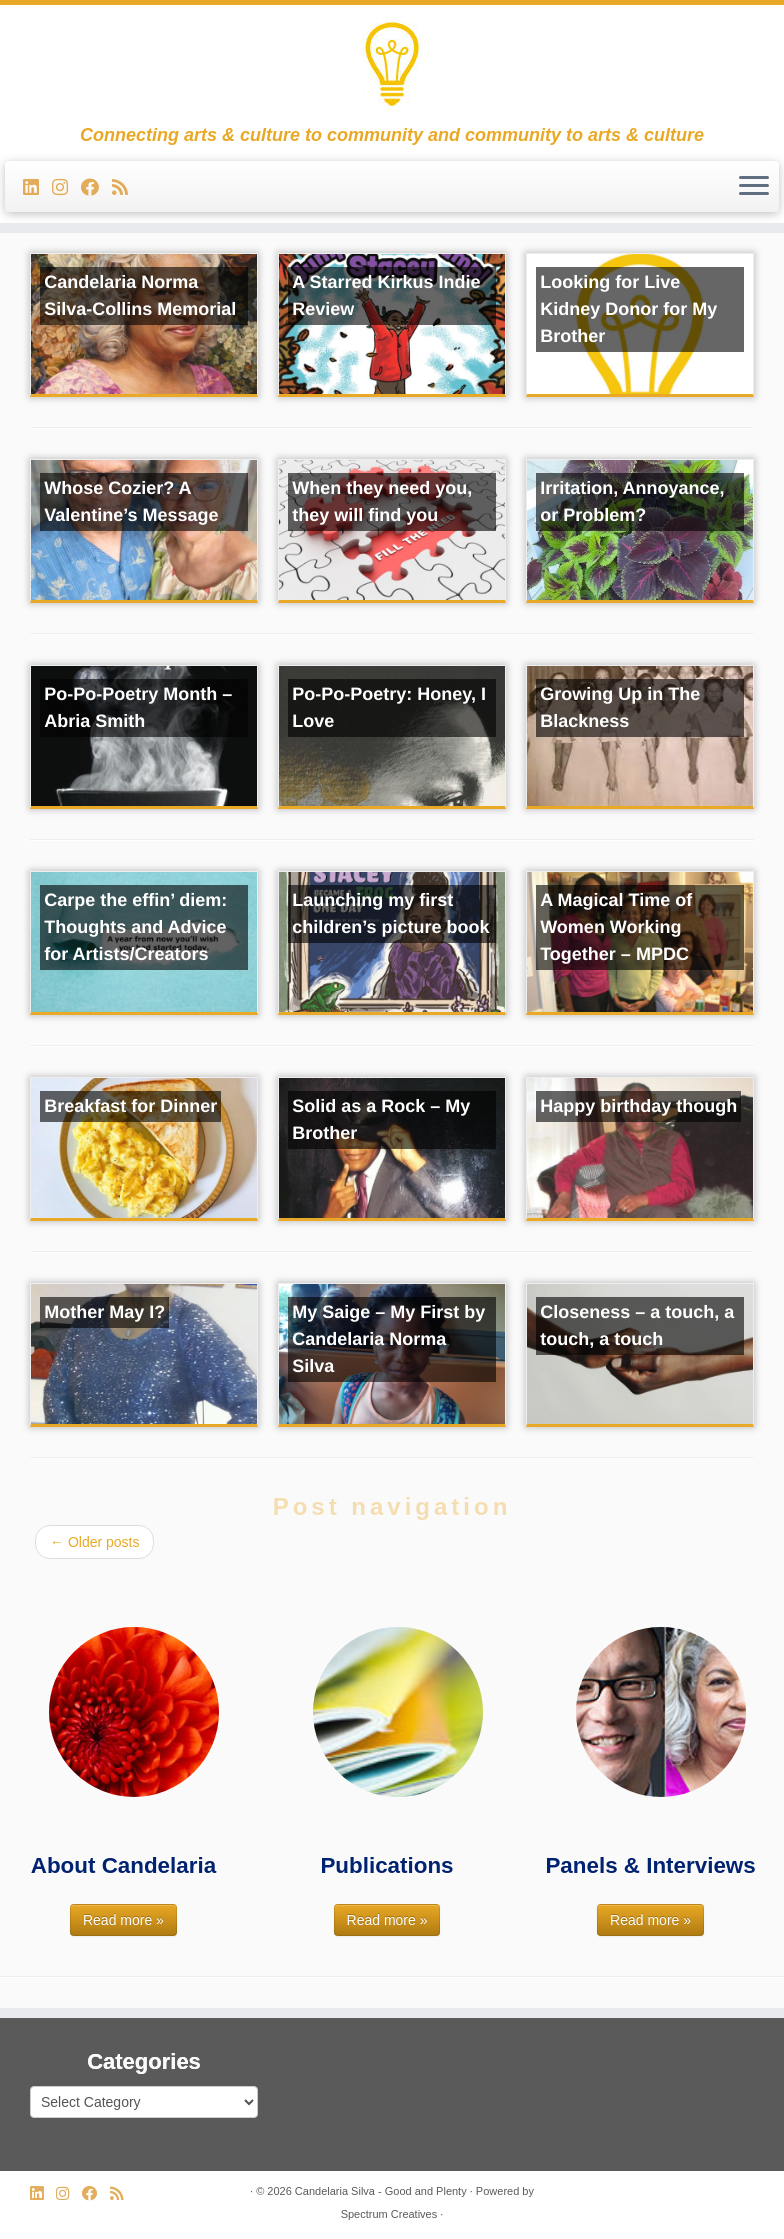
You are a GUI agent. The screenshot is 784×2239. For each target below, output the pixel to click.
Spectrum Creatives (389, 2214)
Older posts (94, 1542)
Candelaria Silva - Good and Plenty (381, 2191)
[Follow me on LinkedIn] (37, 188)
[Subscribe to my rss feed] (126, 188)
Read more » (123, 1920)
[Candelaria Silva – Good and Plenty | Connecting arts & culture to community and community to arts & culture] (392, 65)
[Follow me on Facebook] (96, 188)
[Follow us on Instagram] (66, 188)
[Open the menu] (754, 187)
